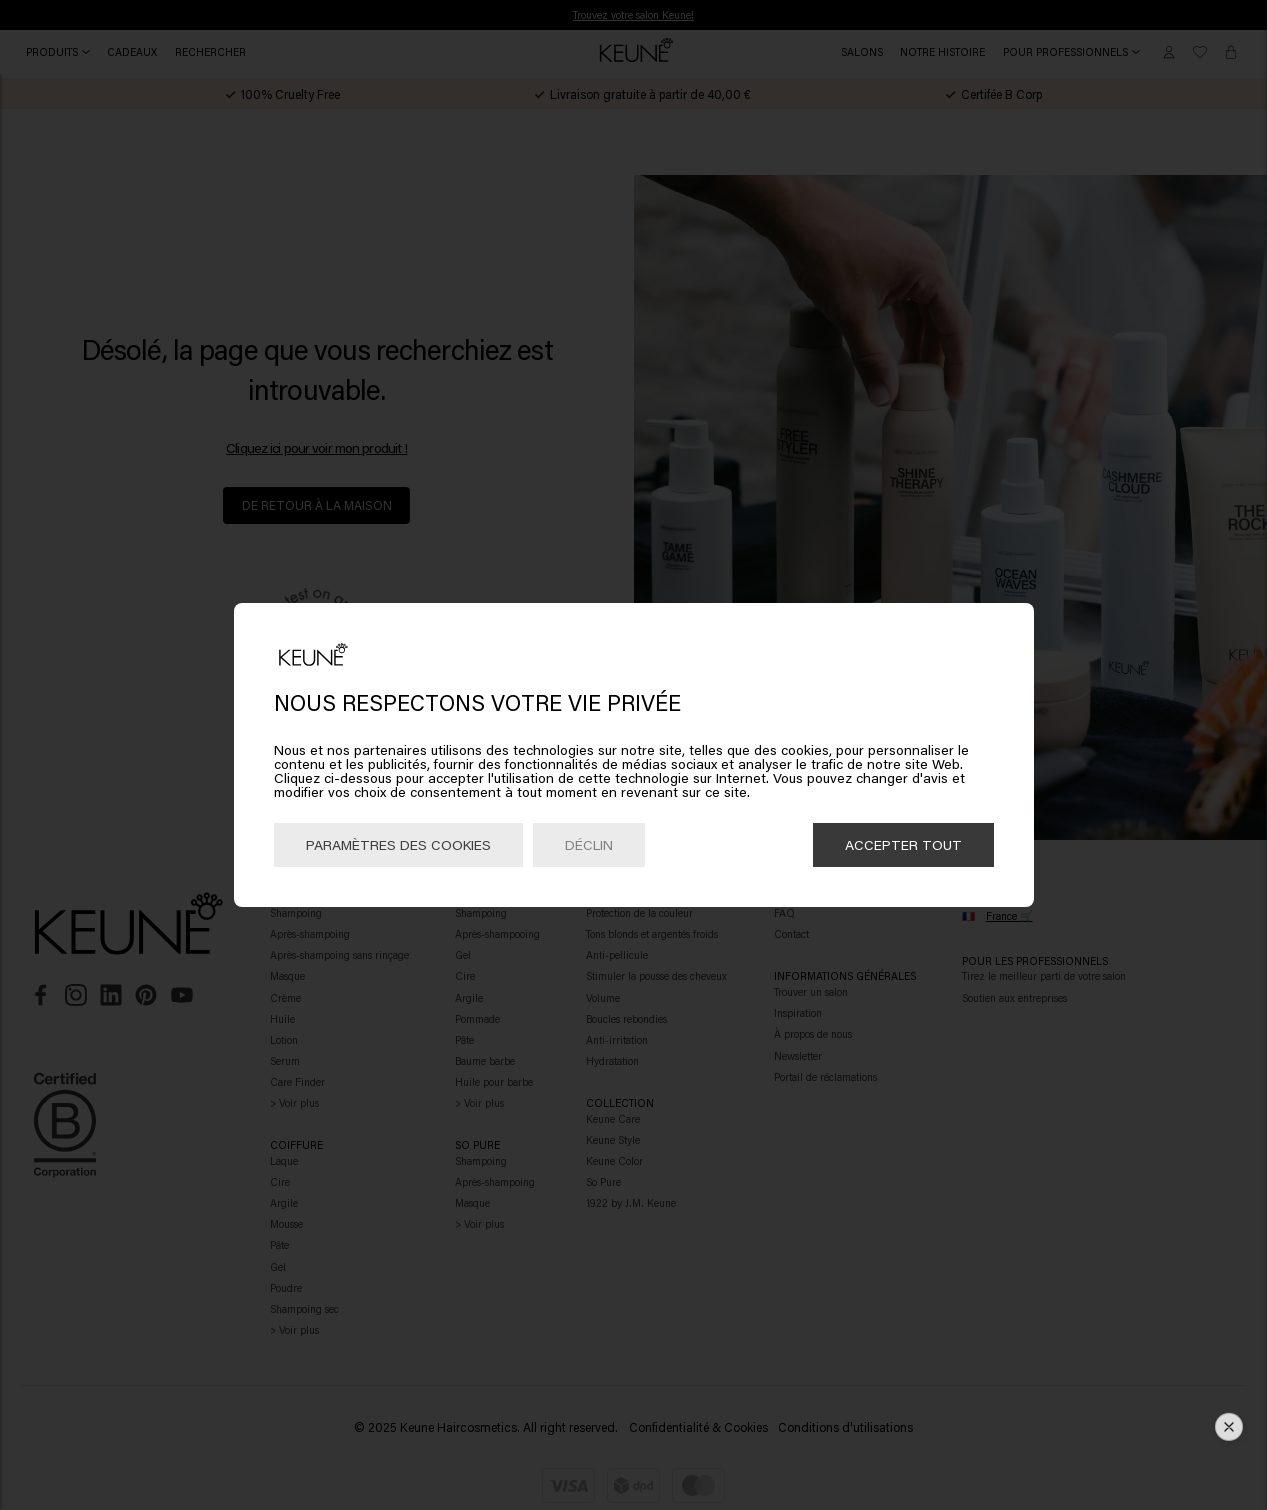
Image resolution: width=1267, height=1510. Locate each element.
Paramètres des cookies (398, 844)
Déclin (589, 844)
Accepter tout (903, 844)
